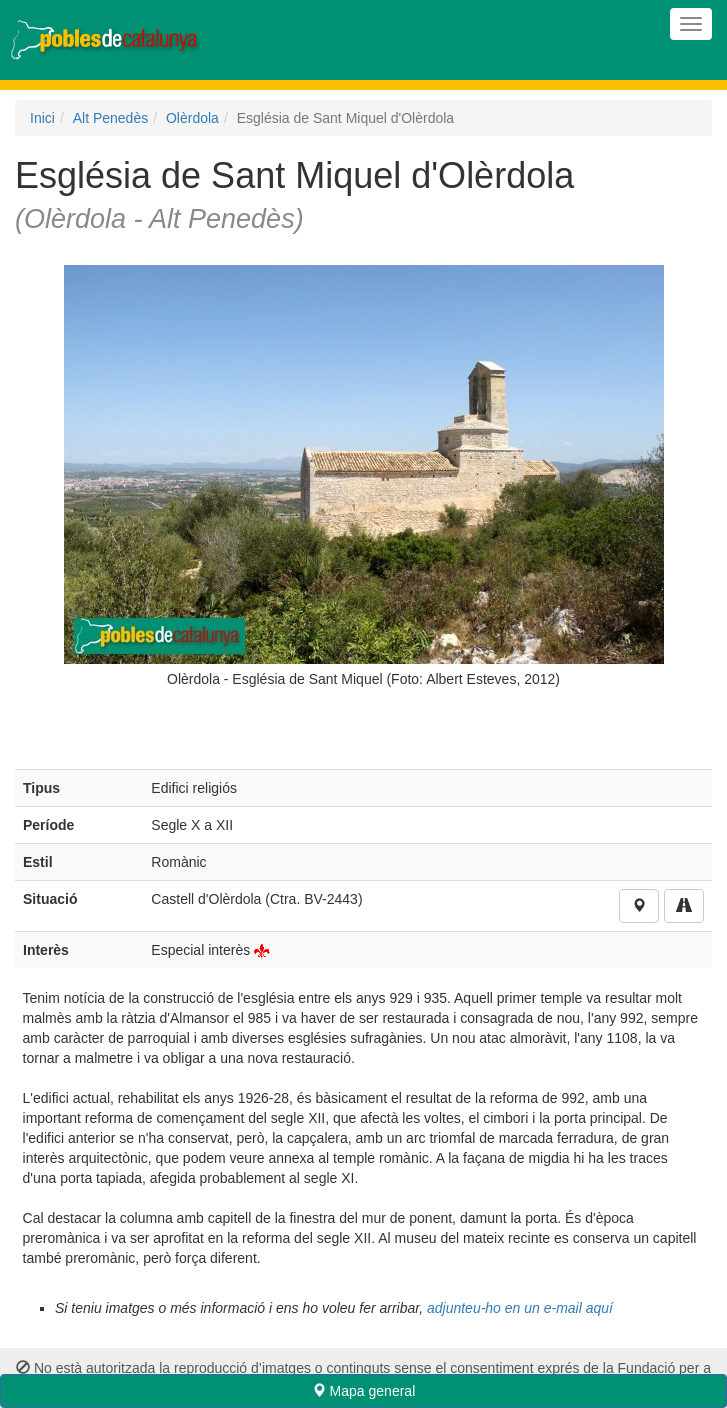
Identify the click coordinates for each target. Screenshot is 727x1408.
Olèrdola (192, 118)
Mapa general (364, 1391)
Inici (42, 118)
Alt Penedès (111, 118)
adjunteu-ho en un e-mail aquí (520, 1308)
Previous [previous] (50, 482)
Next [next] (677, 482)
